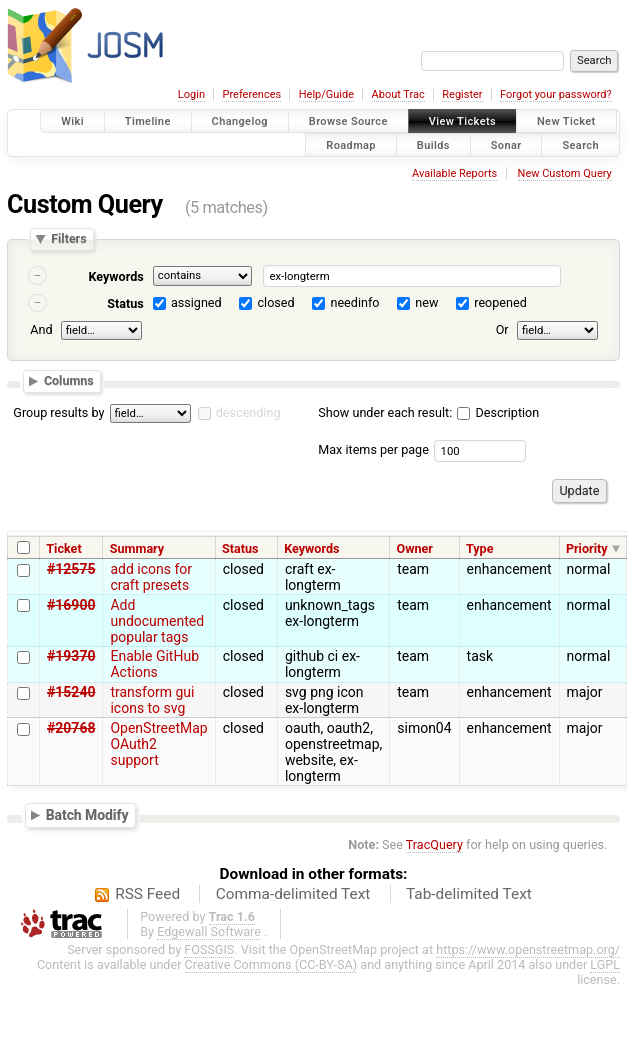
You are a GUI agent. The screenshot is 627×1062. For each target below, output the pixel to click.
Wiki (72, 121)
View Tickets (462, 121)
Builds (433, 144)
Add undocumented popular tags (157, 621)
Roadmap (351, 144)
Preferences (251, 94)
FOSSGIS (209, 949)
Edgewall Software (209, 931)
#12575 (71, 569)
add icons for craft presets (151, 577)
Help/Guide (326, 94)
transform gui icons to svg (152, 700)
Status (125, 303)
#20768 (71, 728)
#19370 (71, 656)
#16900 (71, 605)
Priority (587, 548)
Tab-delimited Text (469, 894)
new (426, 302)
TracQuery (434, 844)
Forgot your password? (556, 94)
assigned (196, 302)
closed (276, 302)
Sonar (506, 144)
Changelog (240, 121)
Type (480, 548)
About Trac (398, 94)
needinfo (354, 302)
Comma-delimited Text (293, 894)
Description (498, 412)
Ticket (63, 548)
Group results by (58, 412)
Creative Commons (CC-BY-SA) (271, 964)
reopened (500, 302)
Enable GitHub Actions (154, 664)
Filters (68, 239)
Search (580, 144)
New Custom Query (565, 173)
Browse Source (348, 121)
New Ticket (566, 121)
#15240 (71, 692)
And (41, 329)
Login (191, 94)
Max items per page (373, 449)
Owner (415, 548)
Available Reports (454, 173)
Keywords (115, 276)
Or (502, 329)
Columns (69, 380)
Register (462, 94)
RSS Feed (147, 894)
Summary (137, 548)
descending (248, 412)
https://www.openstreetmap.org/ (528, 949)
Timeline (148, 121)
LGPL (605, 964)
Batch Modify (87, 815)
